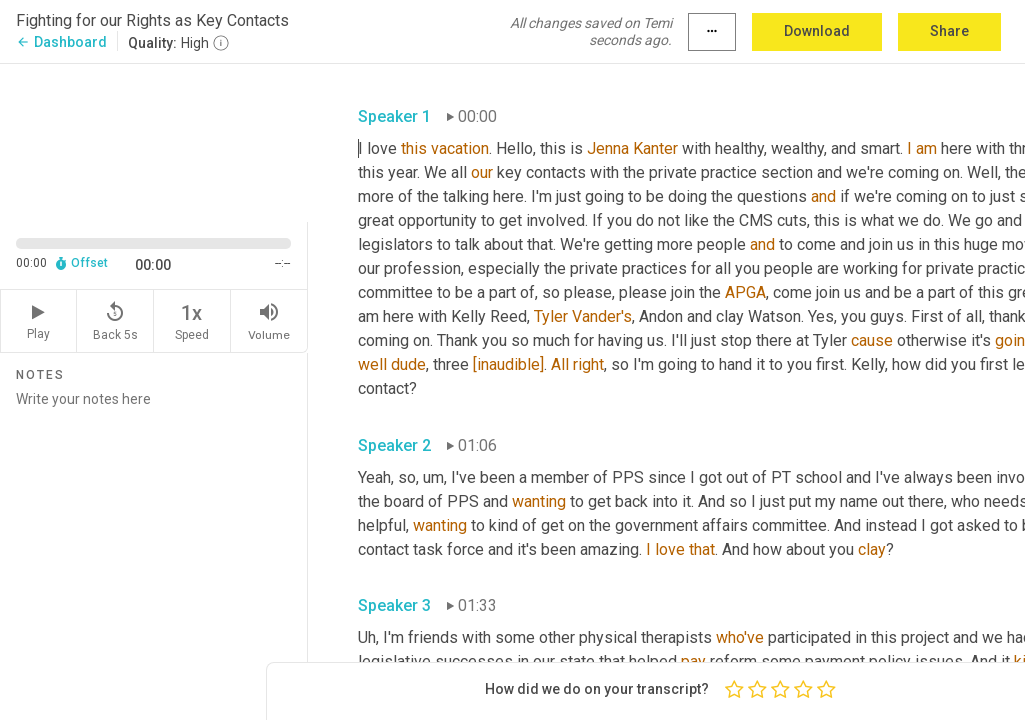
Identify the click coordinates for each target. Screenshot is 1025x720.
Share (949, 31)
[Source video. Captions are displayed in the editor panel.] (154, 141)
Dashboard (61, 42)
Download (817, 31)
